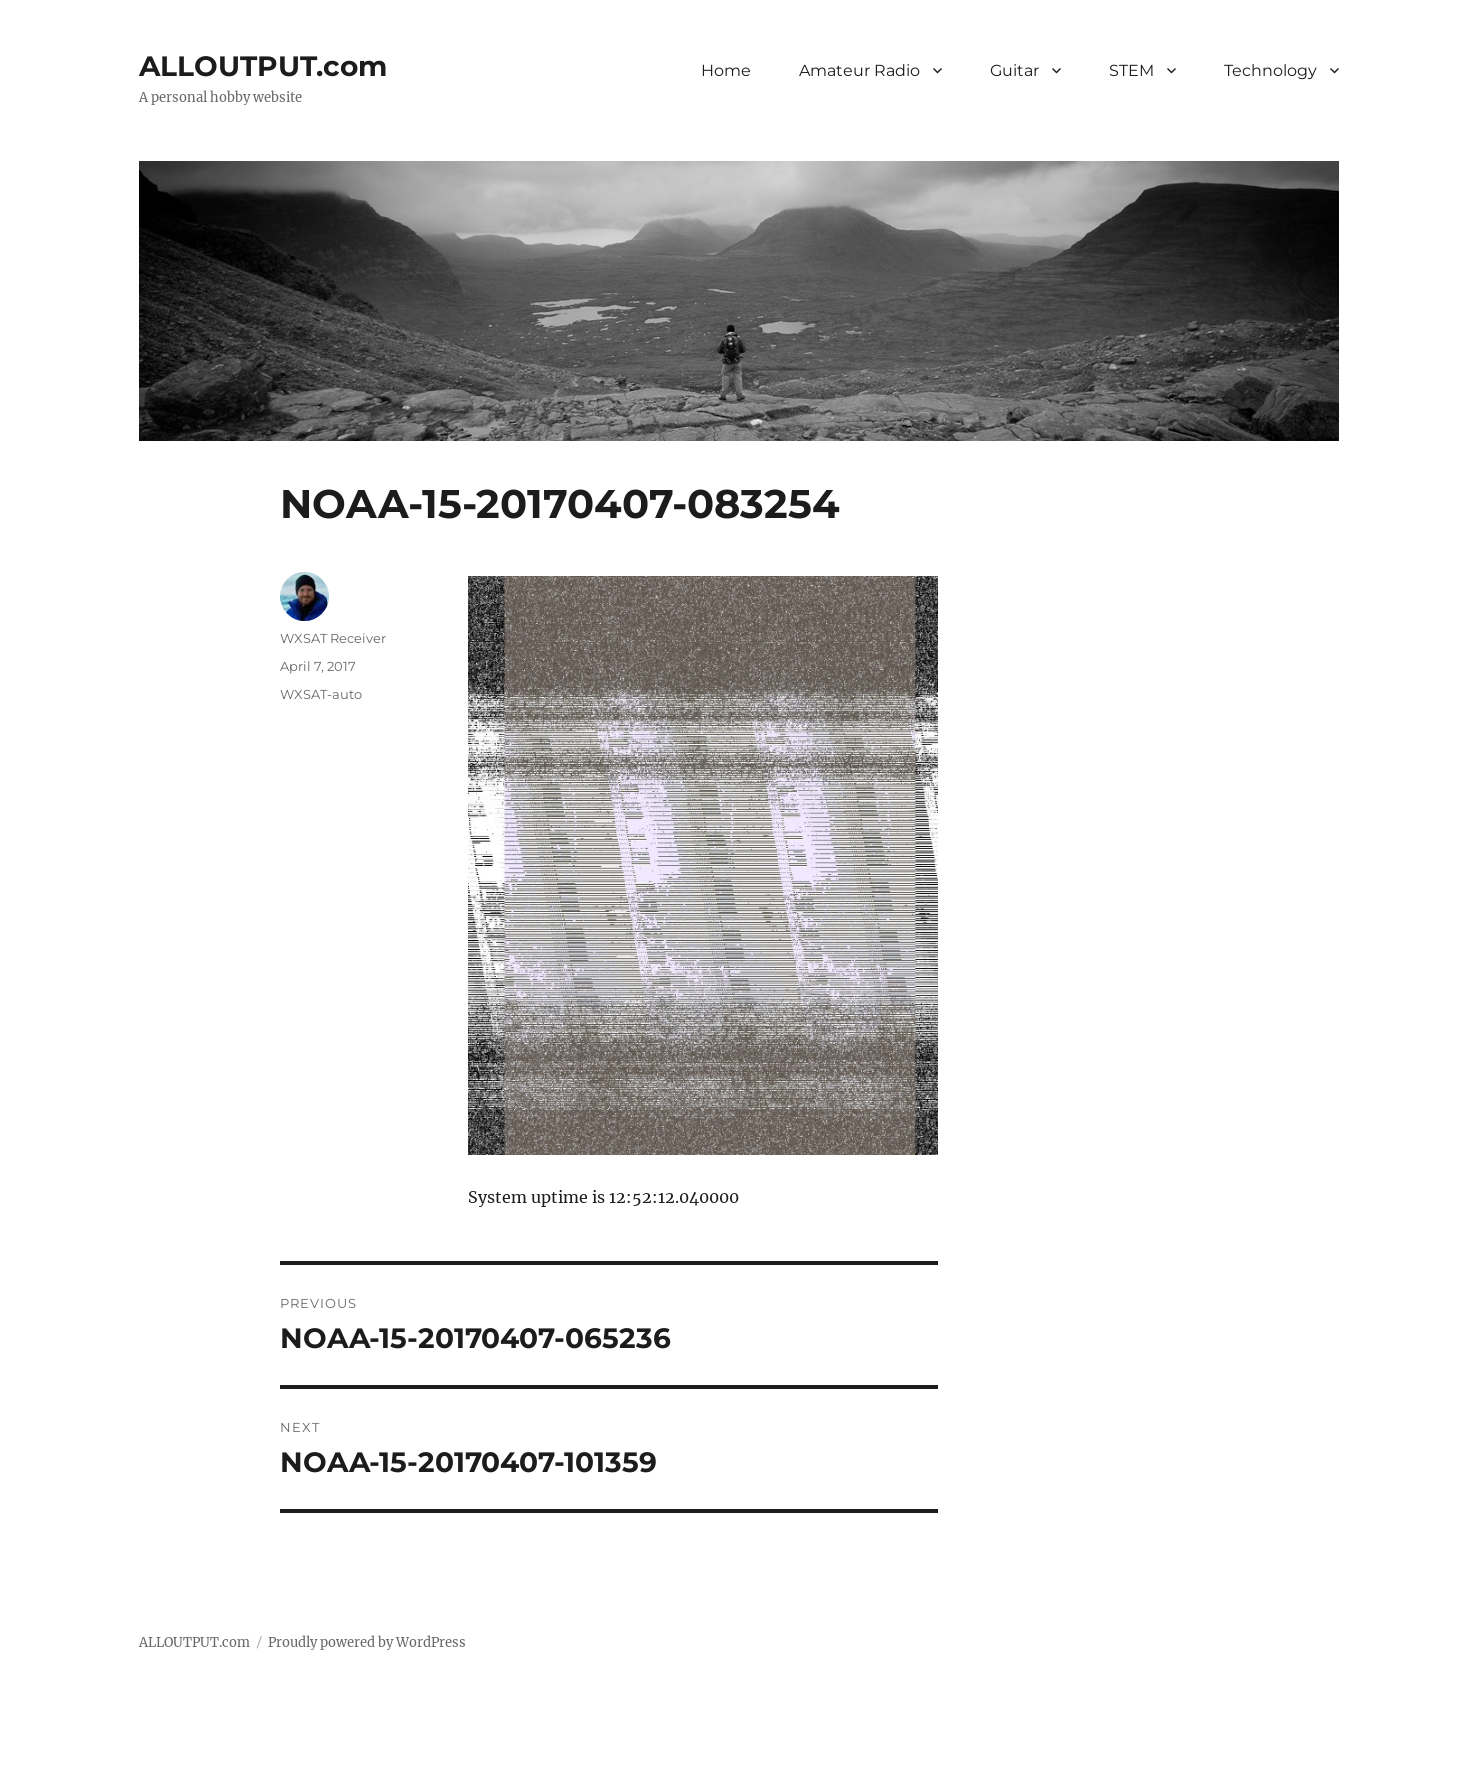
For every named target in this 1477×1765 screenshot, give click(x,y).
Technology (1270, 70)
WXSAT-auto (321, 694)
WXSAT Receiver (333, 638)
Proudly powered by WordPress (367, 1642)
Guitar (1014, 70)
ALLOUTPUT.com (263, 66)
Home (726, 70)
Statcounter (47, 1751)
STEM (1131, 70)
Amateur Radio (859, 70)
